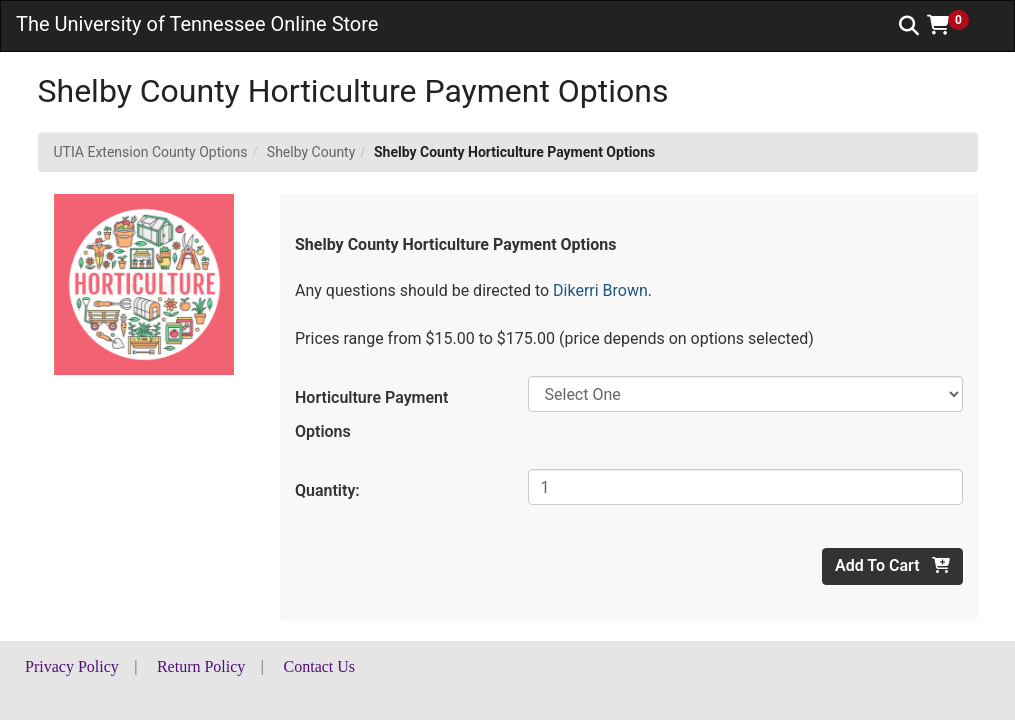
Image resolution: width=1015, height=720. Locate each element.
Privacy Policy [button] (72, 666)
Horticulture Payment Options (371, 414)
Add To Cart (892, 565)
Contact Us (320, 666)
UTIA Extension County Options (151, 152)
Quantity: (327, 490)
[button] (955, 25)
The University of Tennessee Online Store (197, 24)
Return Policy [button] (201, 666)
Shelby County (311, 152)
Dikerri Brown (600, 290)
